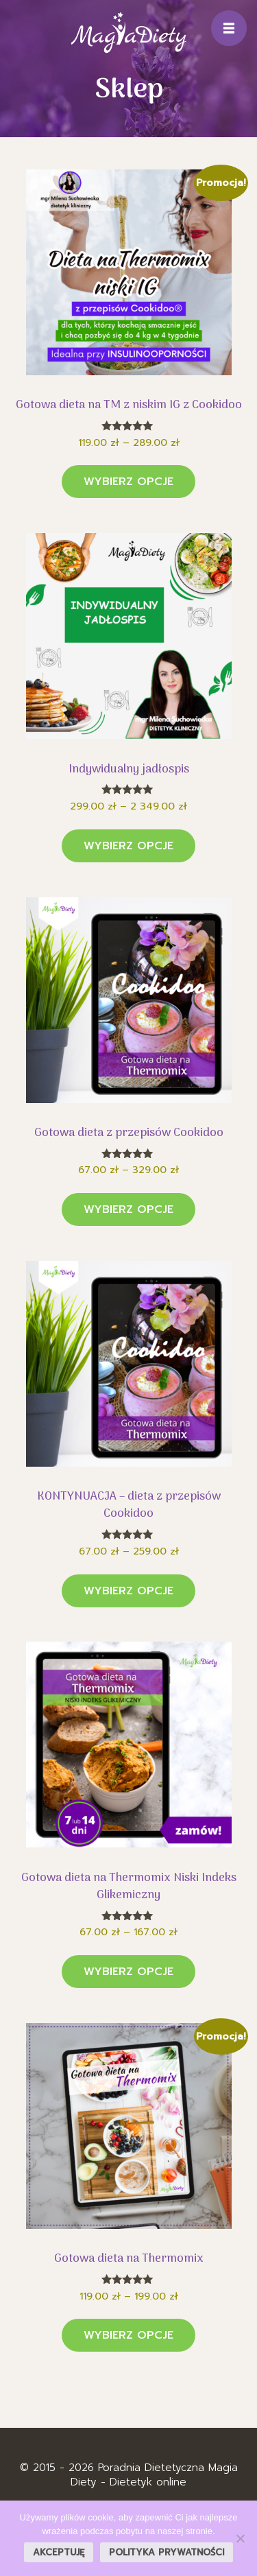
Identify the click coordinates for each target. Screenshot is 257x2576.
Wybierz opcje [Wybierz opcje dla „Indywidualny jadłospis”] (128, 846)
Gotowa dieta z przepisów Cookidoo (128, 1133)
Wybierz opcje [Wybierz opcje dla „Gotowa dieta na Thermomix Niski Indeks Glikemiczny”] (128, 1971)
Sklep (129, 90)
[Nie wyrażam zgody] (240, 2538)
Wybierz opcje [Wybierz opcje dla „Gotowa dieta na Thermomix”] (128, 2335)
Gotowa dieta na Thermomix (129, 2259)
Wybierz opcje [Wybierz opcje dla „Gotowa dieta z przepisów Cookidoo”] (128, 1209)
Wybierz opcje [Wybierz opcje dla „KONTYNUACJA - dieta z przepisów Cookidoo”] (128, 1591)
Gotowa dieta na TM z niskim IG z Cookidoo (129, 405)
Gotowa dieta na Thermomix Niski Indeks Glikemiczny (128, 1887)
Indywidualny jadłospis (129, 769)
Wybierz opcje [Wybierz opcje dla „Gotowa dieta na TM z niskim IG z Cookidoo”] (128, 481)
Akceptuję (58, 2552)
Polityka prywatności (166, 2552)
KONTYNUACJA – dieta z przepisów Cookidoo (129, 1505)
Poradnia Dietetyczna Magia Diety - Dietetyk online (154, 2475)
